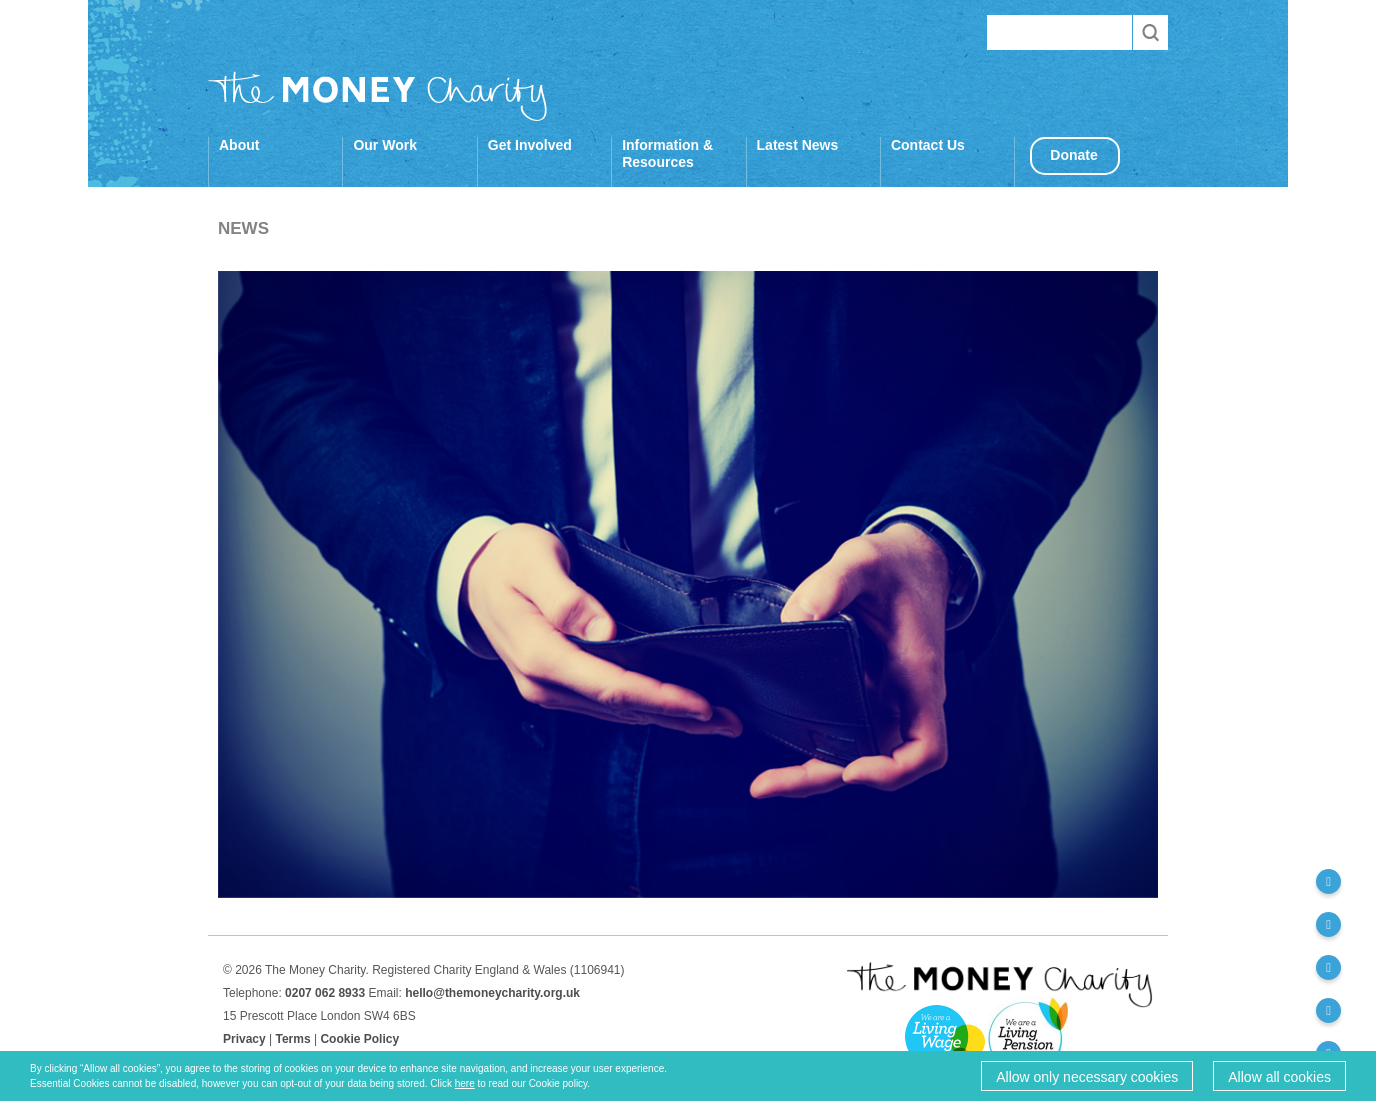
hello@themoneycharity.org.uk (492, 993)
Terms (293, 1039)
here (465, 1083)
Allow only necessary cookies (1087, 1077)
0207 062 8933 (325, 993)
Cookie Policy (359, 1039)
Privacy (244, 1039)
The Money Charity (378, 96)
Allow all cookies (1279, 1077)
